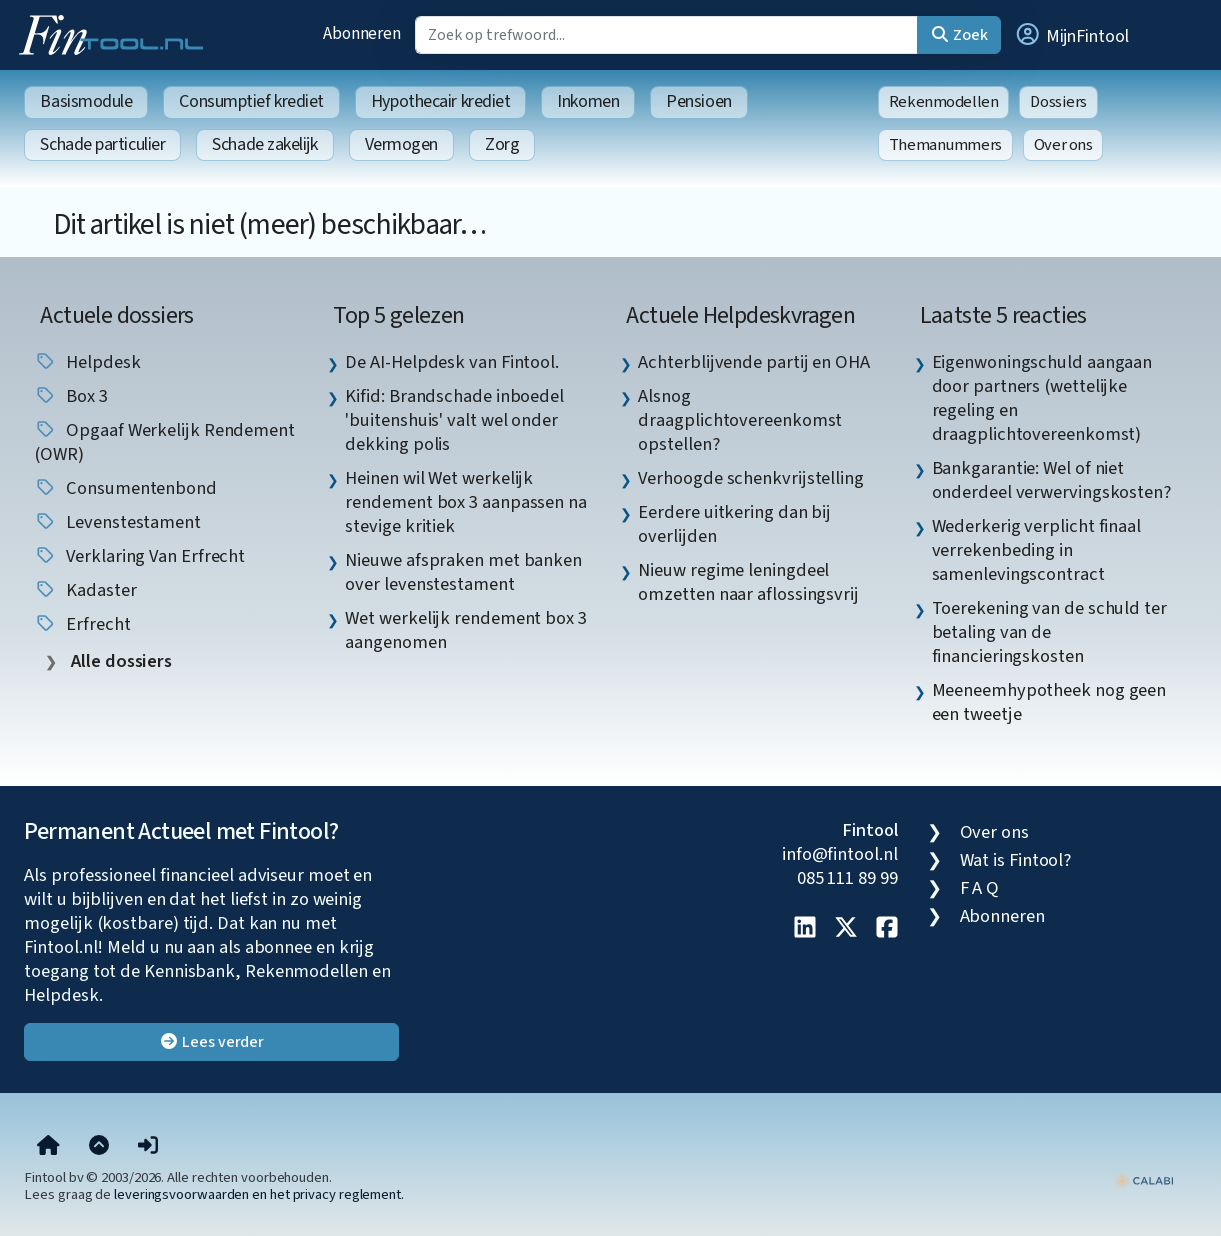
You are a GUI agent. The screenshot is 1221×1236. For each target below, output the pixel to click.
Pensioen (698, 101)
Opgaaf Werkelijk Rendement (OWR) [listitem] (164, 442)
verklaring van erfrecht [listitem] (139, 556)
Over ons (1063, 145)
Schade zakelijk (264, 144)
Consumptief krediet (251, 101)
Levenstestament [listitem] (117, 522)
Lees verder (211, 1042)
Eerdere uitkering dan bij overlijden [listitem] (734, 524)
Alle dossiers (119, 661)
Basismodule (86, 101)
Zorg (502, 144)
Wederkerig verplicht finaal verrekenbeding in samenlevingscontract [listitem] (1037, 550)
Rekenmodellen (944, 102)
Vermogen (401, 144)
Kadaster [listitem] (85, 590)
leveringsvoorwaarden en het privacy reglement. (259, 1194)
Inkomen (588, 101)
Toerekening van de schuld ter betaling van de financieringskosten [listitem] (1049, 632)
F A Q (980, 888)
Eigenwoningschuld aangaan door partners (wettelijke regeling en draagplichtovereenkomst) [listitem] (1042, 398)
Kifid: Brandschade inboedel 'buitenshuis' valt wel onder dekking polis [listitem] (454, 420)
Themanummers (945, 145)
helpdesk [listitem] (87, 362)
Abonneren (362, 33)
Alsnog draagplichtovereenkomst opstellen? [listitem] (740, 420)
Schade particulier (102, 144)
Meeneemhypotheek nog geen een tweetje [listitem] (1049, 702)
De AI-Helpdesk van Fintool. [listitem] (452, 362)
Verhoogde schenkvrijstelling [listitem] (750, 478)
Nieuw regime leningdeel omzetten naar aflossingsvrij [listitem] (748, 582)
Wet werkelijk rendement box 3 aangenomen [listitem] (465, 630)
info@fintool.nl (840, 854)
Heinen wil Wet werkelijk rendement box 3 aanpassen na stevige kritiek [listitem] (465, 502)
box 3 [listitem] (70, 396)
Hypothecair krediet (440, 101)
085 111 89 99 (847, 878)
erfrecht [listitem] (82, 624)
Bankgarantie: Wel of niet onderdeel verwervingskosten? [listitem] (1051, 480)
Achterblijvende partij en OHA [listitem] (753, 362)
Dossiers (1058, 102)
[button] (1071, 35)
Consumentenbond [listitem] (125, 488)
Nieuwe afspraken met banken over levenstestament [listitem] (463, 572)
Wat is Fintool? (1016, 860)
